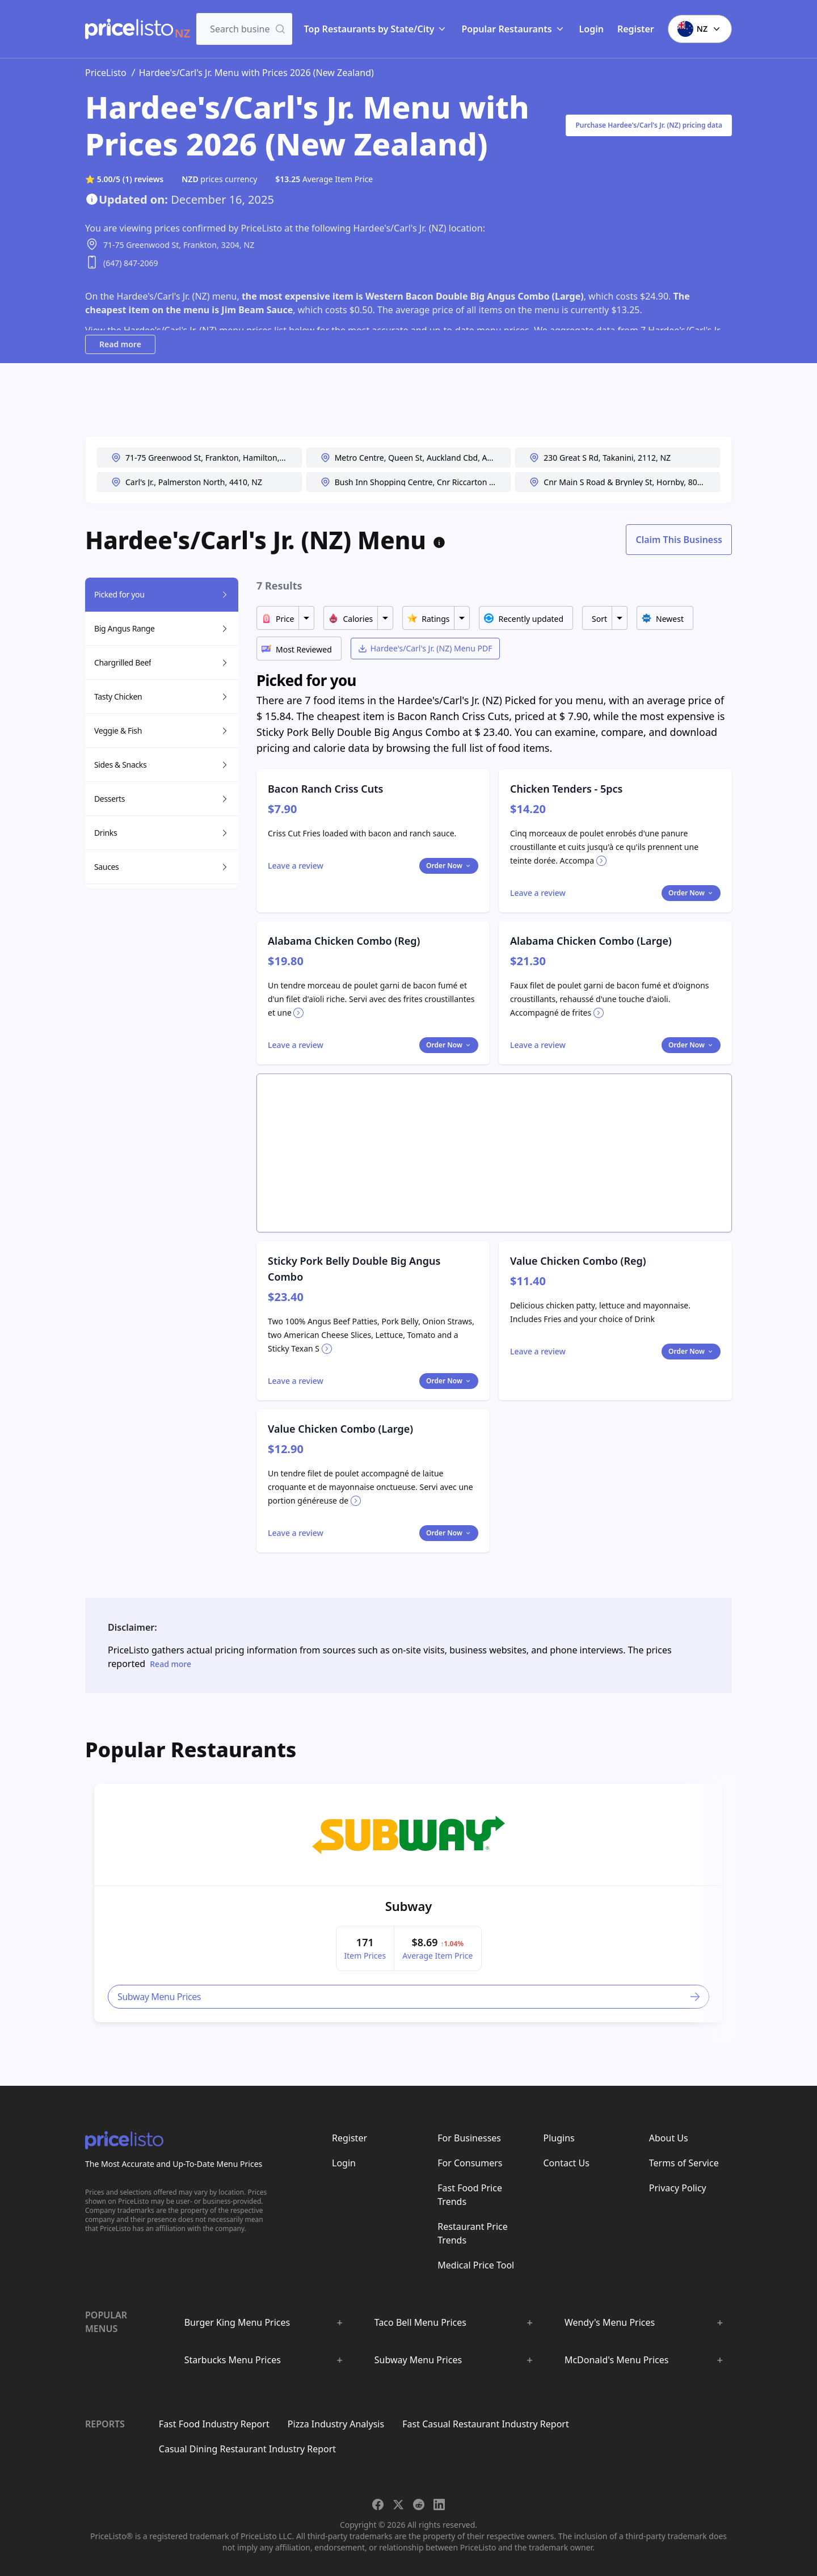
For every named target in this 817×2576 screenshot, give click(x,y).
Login (591, 29)
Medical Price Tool (475, 2265)
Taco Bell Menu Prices (420, 2322)
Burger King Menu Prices (237, 2322)
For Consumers (469, 2163)
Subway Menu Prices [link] (409, 1996)
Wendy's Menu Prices (610, 2322)
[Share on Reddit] (418, 2504)
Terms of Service (684, 2163)
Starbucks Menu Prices (232, 2360)
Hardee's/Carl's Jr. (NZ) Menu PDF (425, 648)
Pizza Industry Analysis (336, 2424)
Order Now (448, 865)
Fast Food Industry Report (214, 2424)
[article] (408, 1903)
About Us (668, 2138)
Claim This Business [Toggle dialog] (678, 539)
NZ (699, 29)
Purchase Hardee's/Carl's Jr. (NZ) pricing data (648, 125)
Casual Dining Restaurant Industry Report (247, 2449)
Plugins (559, 2138)
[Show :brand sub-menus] (339, 2322)
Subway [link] (408, 1905)
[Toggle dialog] (295, 866)
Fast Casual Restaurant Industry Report (485, 2424)
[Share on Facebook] (378, 2504)
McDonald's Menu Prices (617, 2360)
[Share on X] (398, 2504)
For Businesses (469, 2138)
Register (635, 29)
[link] (408, 1835)
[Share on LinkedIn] (439, 2504)
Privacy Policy (677, 2188)
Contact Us (566, 2163)
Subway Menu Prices (418, 2360)
